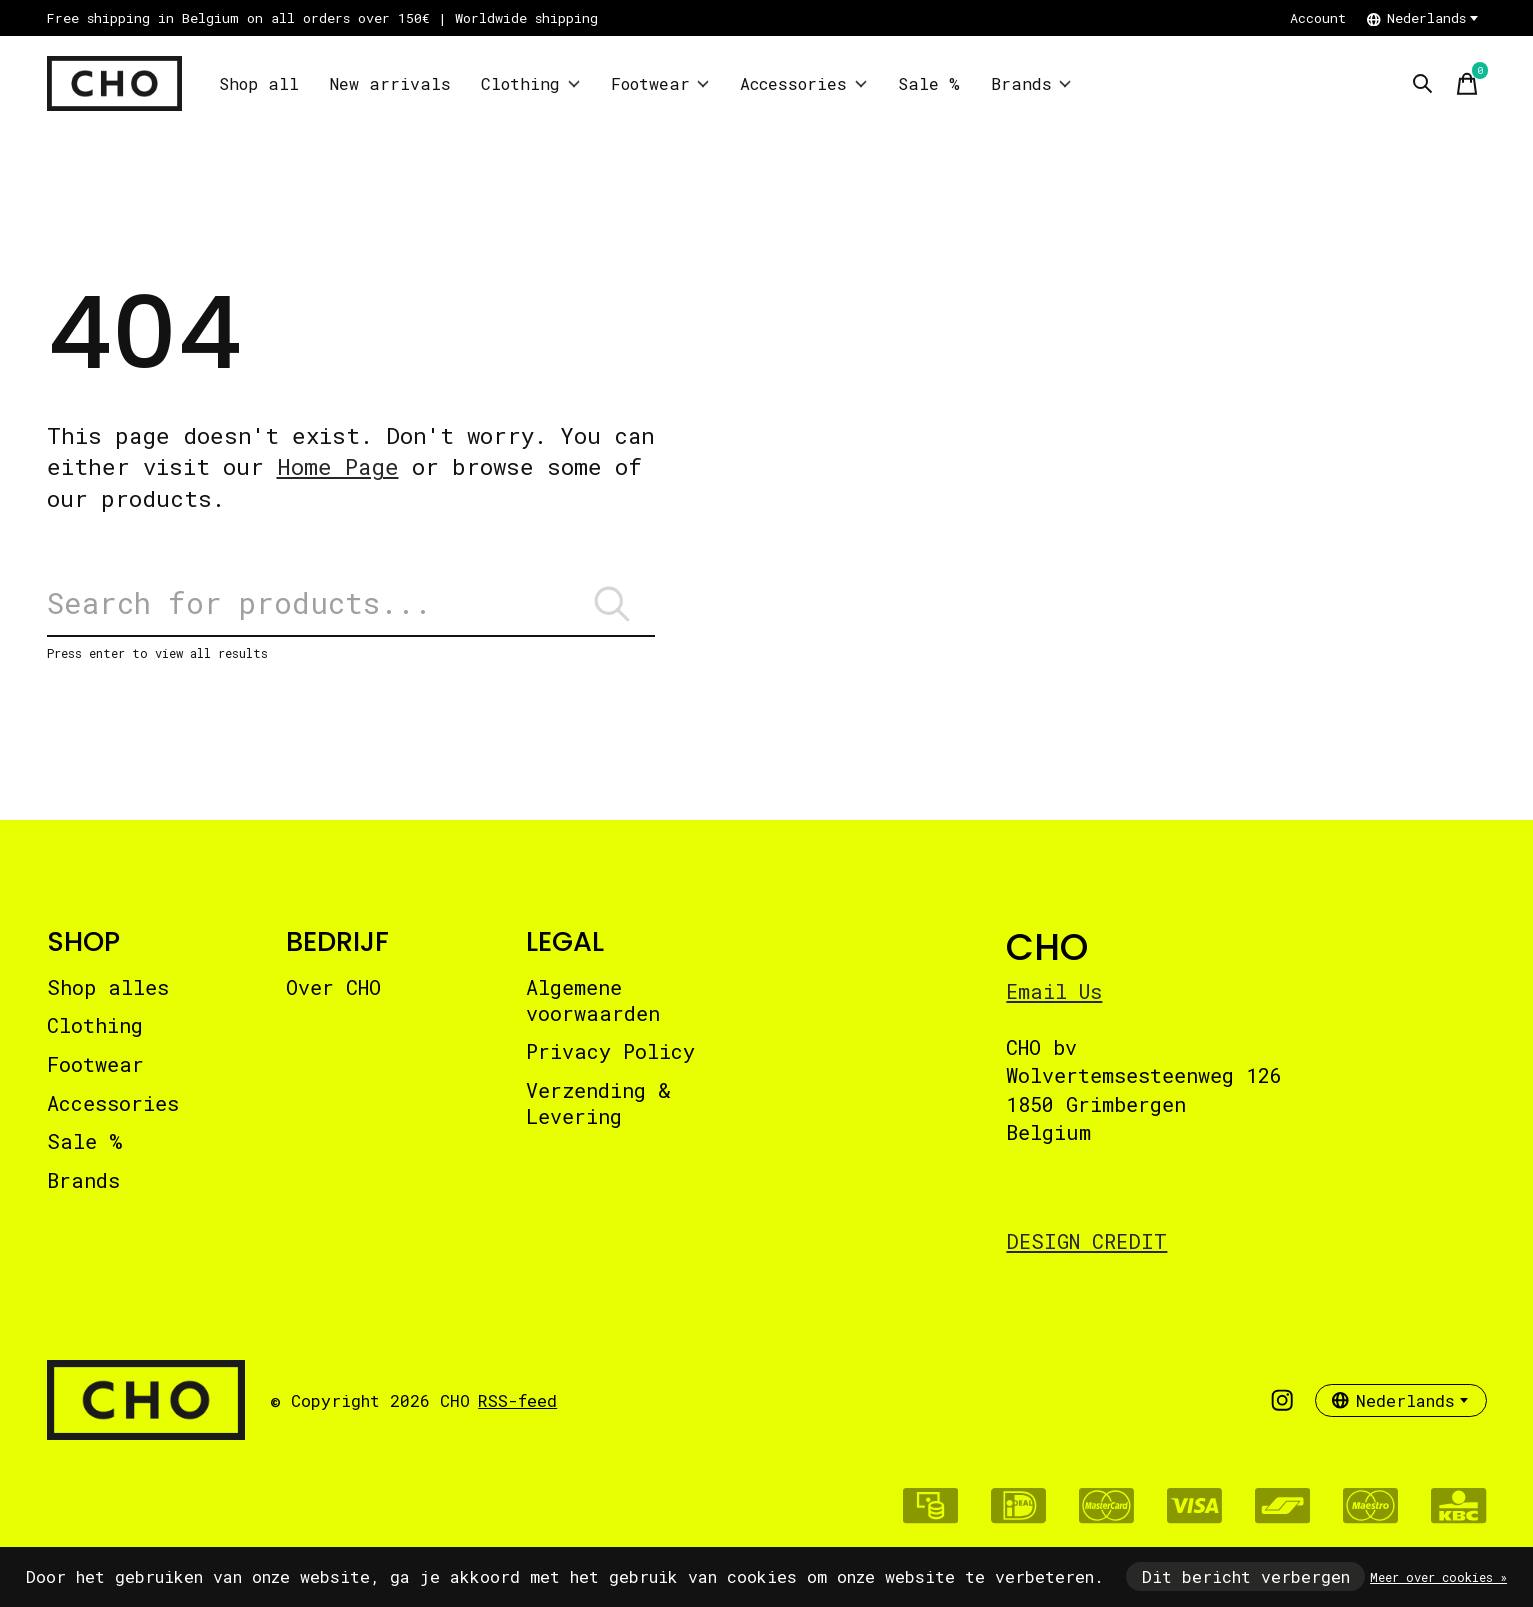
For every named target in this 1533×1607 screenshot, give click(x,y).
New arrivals (389, 83)
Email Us (1054, 994)
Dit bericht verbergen (1246, 1576)
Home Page (338, 466)
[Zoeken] (351, 605)
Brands (1031, 83)
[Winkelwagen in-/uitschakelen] (1467, 84)
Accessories (804, 83)
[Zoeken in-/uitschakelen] (1423, 84)
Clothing (529, 83)
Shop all (258, 83)
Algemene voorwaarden (593, 1003)
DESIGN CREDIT (1086, 1244)
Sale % (930, 83)
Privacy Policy (610, 1055)
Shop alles (108, 990)
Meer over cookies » (1438, 1577)
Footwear (658, 83)
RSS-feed (517, 1403)
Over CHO (333, 990)
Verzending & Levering (598, 1106)
